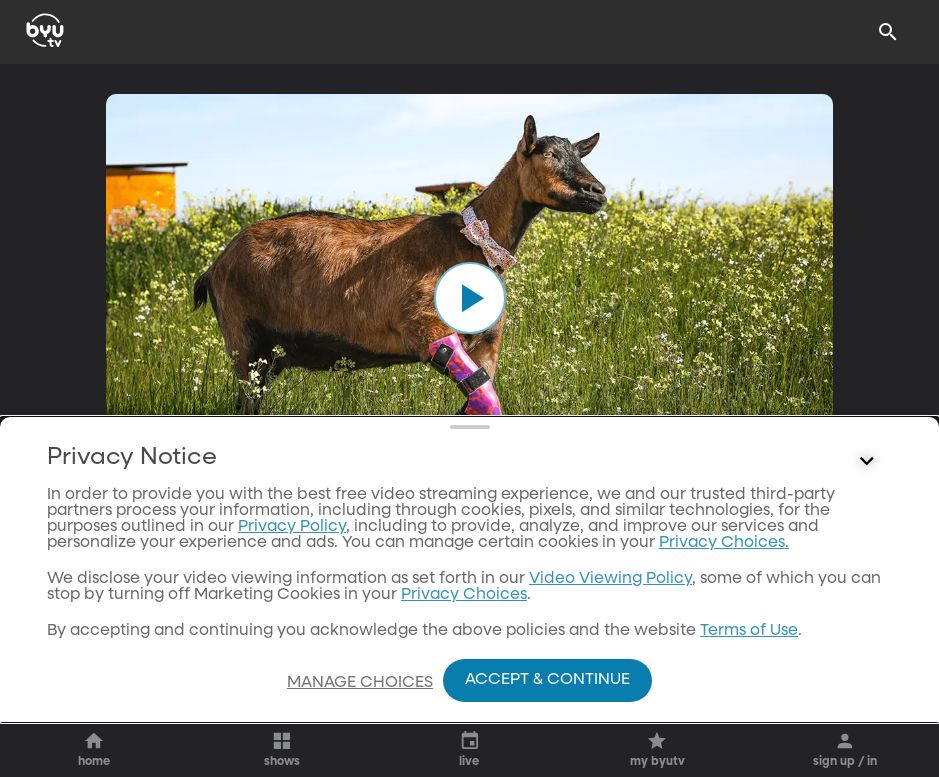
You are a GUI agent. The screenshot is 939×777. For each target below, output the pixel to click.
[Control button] (867, 577)
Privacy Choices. (724, 658)
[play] (470, 298)
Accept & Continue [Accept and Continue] (547, 680)
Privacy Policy (292, 642)
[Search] (888, 32)
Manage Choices (360, 683)
